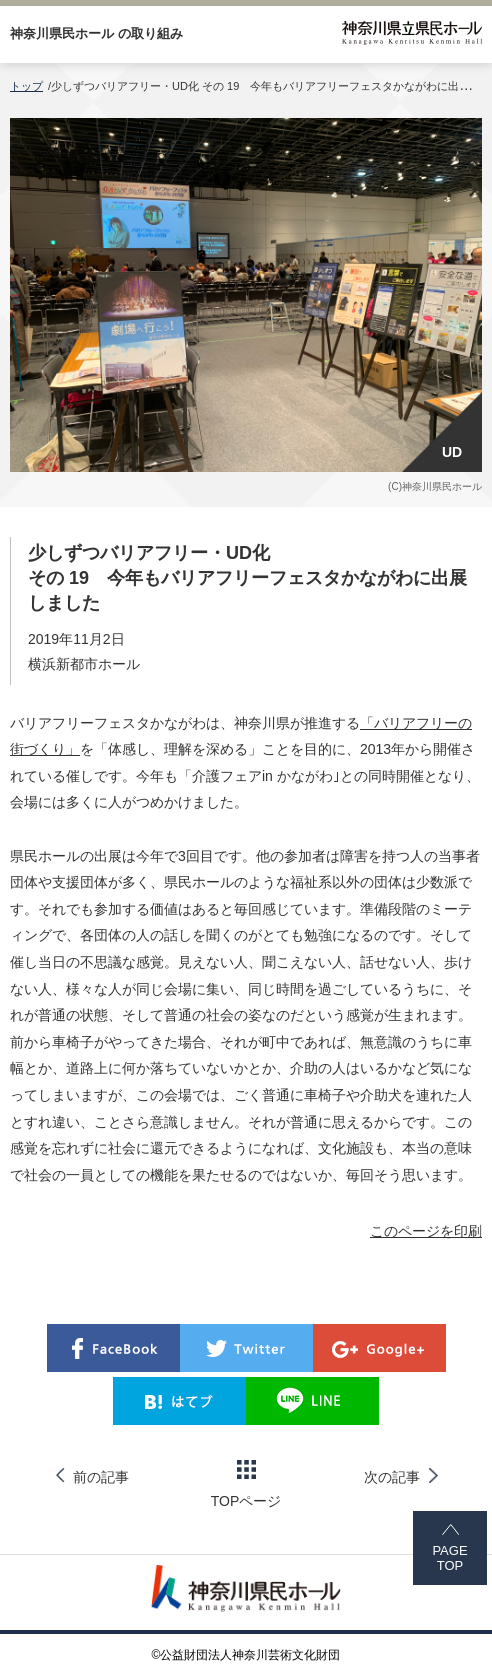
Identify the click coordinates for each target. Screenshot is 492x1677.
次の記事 (392, 1477)
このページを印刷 (426, 1231)
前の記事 (101, 1477)
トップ (26, 86)
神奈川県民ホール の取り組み (96, 33)
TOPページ (246, 1484)
